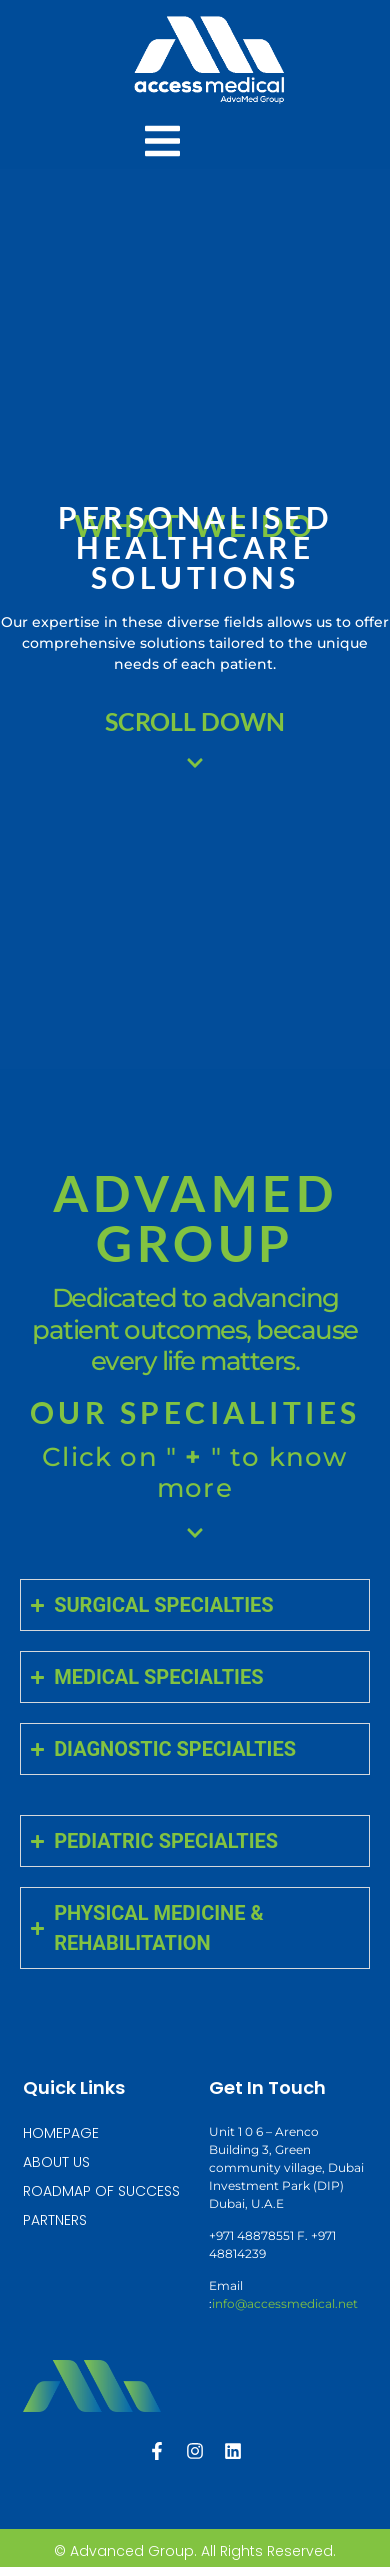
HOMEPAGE (61, 2133)
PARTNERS (55, 2220)
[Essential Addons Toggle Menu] (162, 144)
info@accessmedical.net (285, 2303)
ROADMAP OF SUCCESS (101, 2191)
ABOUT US (56, 2162)
